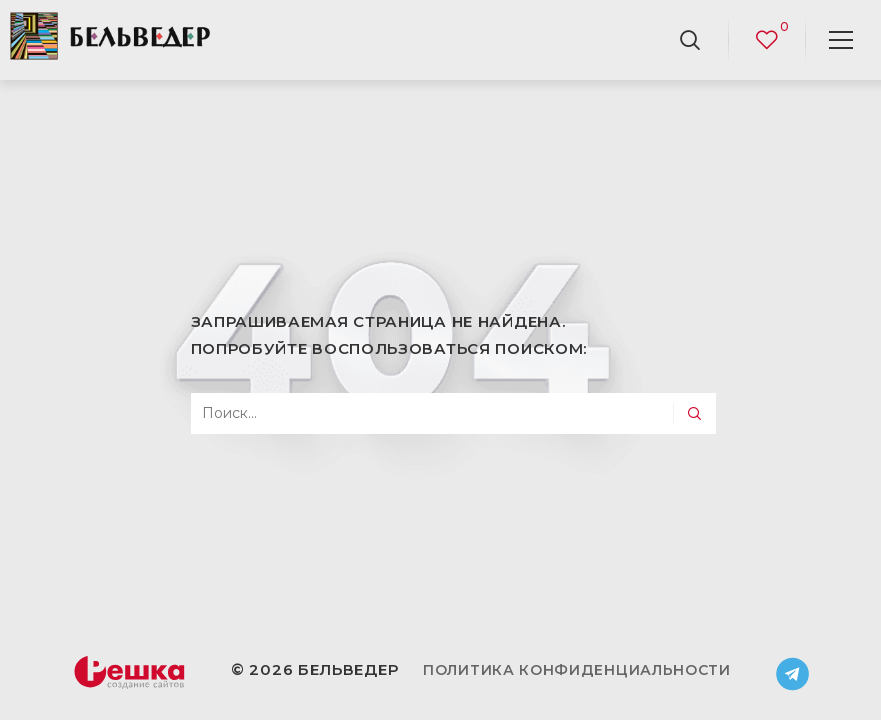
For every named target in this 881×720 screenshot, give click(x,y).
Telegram (793, 674)
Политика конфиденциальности (577, 670)
